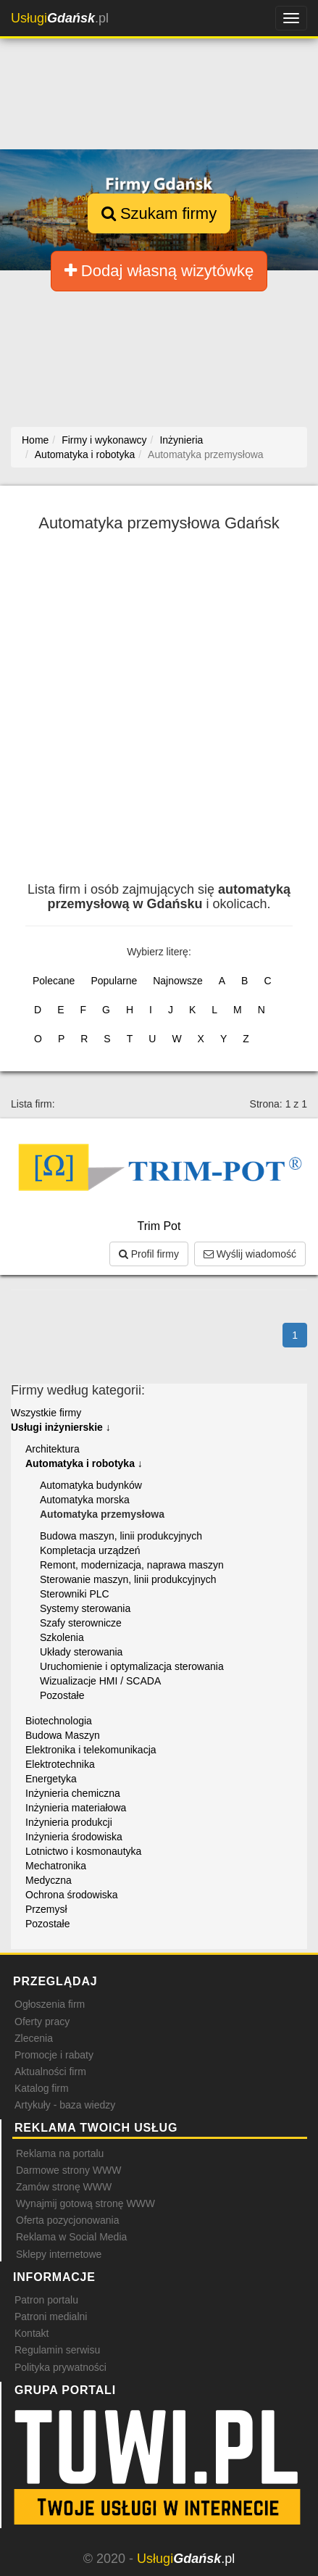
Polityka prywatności (60, 2367)
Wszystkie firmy (46, 1412)
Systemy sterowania (85, 1608)
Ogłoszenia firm (49, 2004)
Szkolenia (62, 1637)
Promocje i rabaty (53, 2055)
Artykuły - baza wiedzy (64, 2105)
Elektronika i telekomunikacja (90, 1750)
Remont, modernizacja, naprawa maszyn (132, 1565)
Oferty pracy (42, 2021)
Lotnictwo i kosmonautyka (83, 1851)
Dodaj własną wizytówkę (159, 271)
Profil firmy (149, 1254)
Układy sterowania (81, 1652)
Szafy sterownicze (81, 1623)
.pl (60, 18)
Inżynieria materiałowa (75, 1807)
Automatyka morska (85, 1499)
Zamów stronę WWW (64, 2187)
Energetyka (51, 1778)
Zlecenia (33, 2038)
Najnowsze (177, 980)
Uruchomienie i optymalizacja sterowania (132, 1666)
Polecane (54, 980)
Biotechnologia (58, 1721)
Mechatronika (55, 1865)
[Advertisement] (159, 716)
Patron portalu (46, 2300)
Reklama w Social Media (71, 2237)
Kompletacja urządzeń (90, 1550)
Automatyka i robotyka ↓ (84, 1463)
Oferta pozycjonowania (67, 2220)
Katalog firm (41, 2088)
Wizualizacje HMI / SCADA (100, 1681)
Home (35, 440)
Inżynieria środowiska (73, 1836)
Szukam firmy (159, 213)
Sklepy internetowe (58, 2254)
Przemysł (46, 1909)
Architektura (52, 1449)
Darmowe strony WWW (68, 2170)
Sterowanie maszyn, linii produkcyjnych (128, 1579)
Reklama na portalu (60, 2153)
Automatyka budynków (91, 1485)
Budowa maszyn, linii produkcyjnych (121, 1536)
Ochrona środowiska (71, 1894)
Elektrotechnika (60, 1764)
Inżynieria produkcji (68, 1822)
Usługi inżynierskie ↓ (61, 1427)
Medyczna (48, 1880)
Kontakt (31, 2333)
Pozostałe (62, 1695)
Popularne (114, 980)
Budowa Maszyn (62, 1735)
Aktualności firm (50, 2071)
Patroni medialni (50, 2316)
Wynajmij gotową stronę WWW (85, 2203)
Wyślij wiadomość (250, 1254)
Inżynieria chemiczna (72, 1793)
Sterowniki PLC (74, 1594)
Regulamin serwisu (57, 2350)
